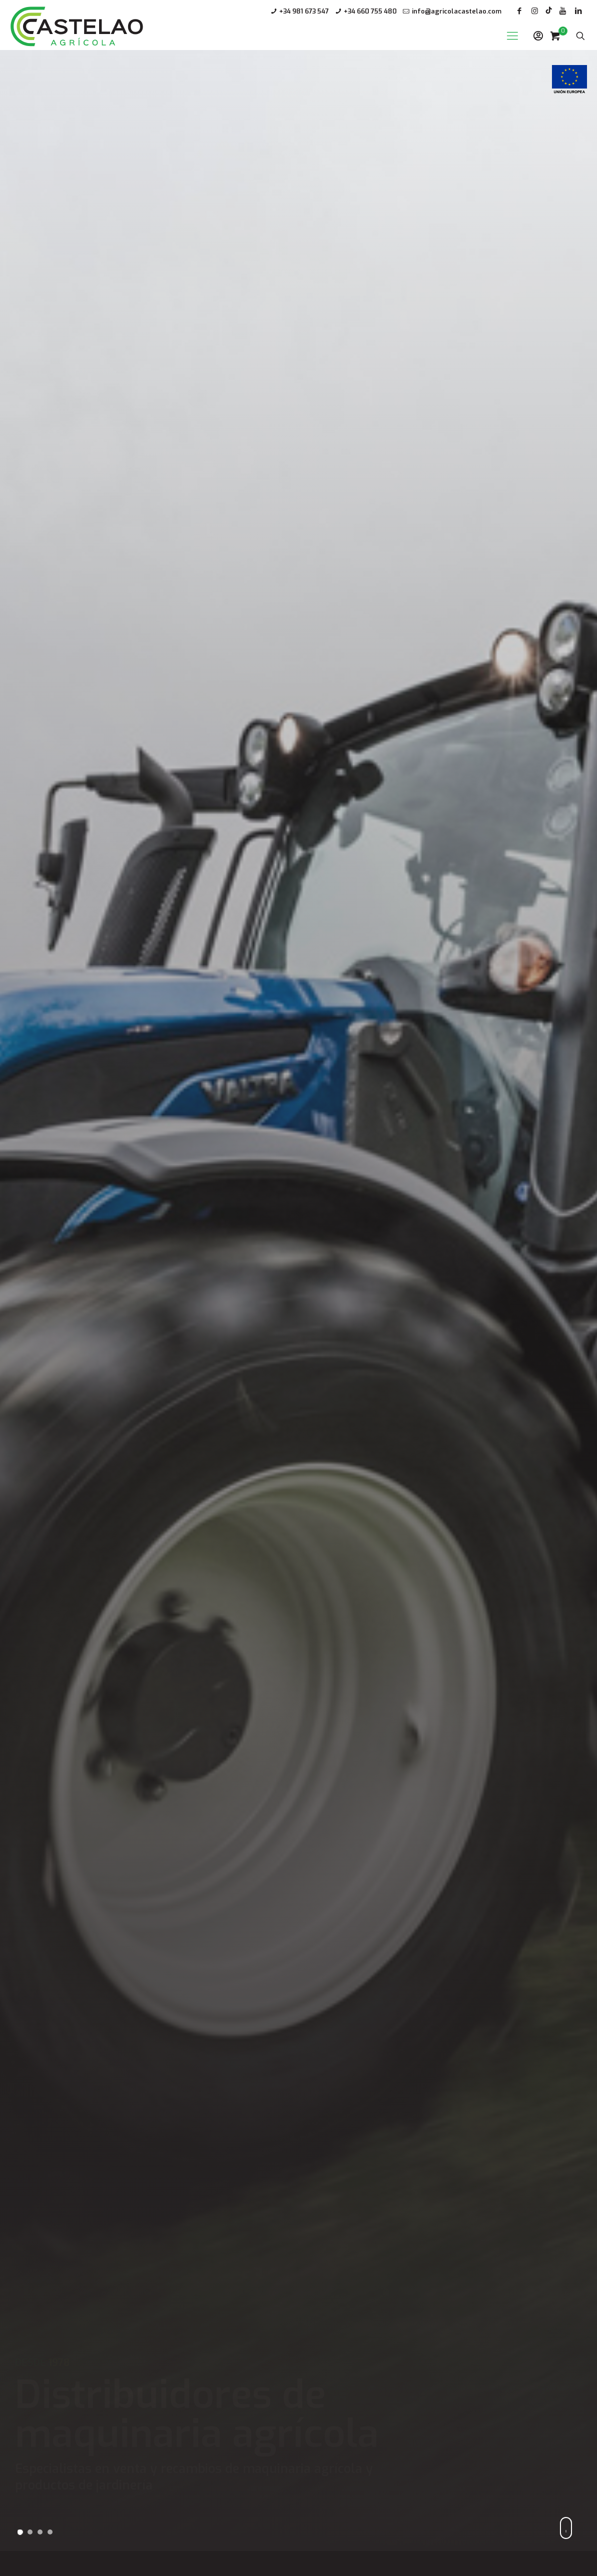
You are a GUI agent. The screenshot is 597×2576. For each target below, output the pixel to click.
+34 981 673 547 (304, 11)
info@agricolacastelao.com (456, 11)
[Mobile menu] (512, 36)
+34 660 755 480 (370, 11)
